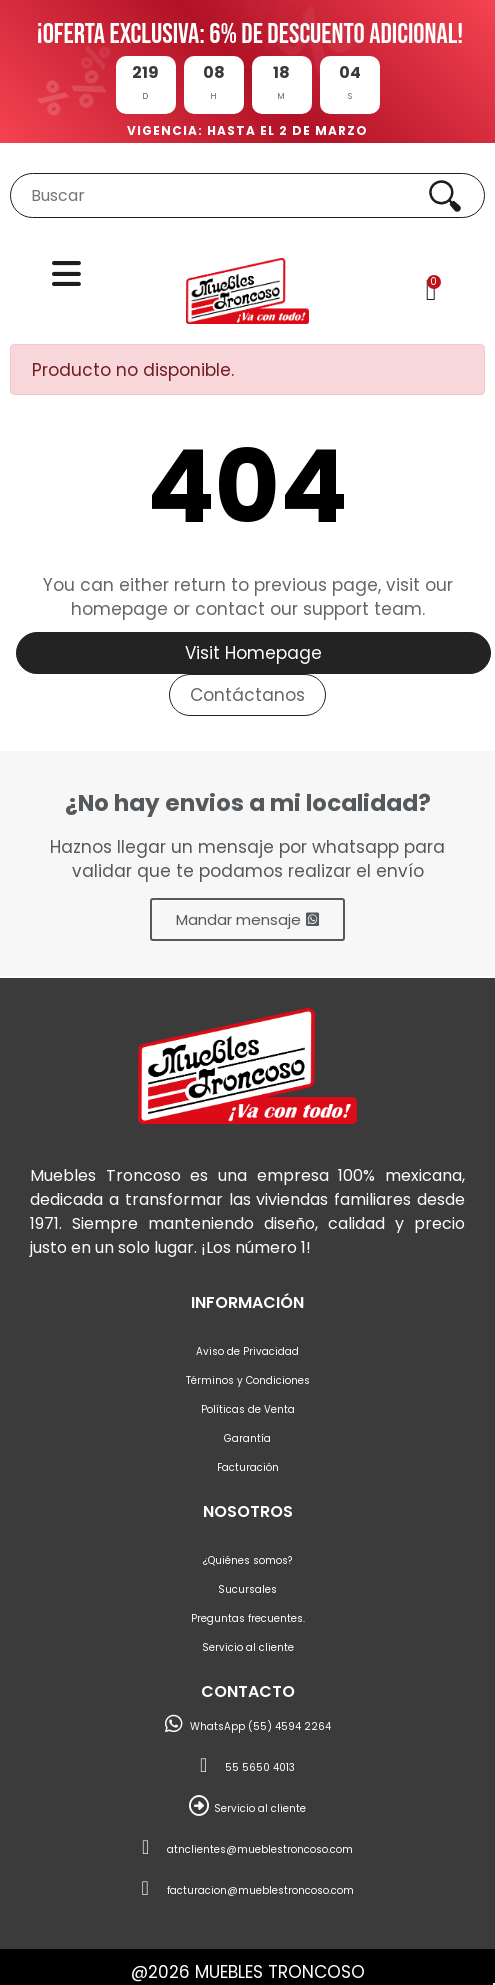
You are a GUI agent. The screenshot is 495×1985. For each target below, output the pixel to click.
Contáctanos (247, 695)
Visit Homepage (253, 653)
